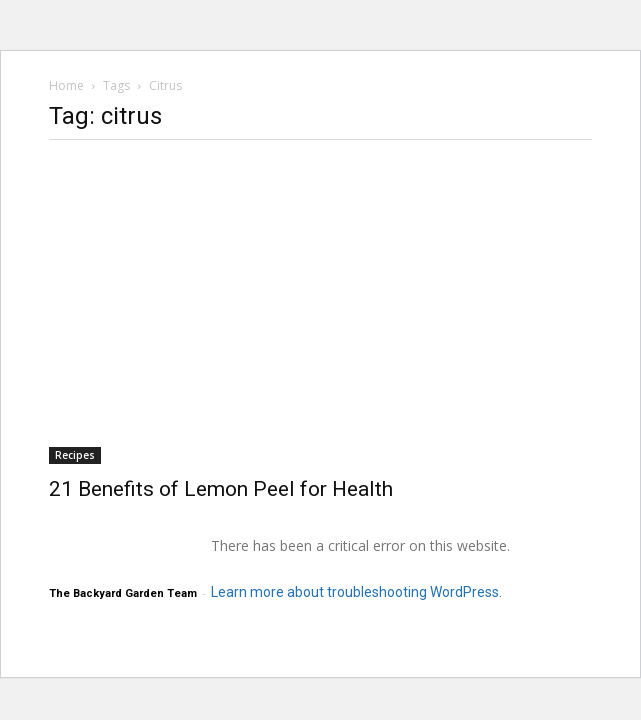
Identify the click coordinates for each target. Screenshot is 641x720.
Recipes (75, 455)
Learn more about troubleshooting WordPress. (356, 592)
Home (66, 85)
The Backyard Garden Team (123, 593)
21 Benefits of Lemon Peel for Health (221, 489)
